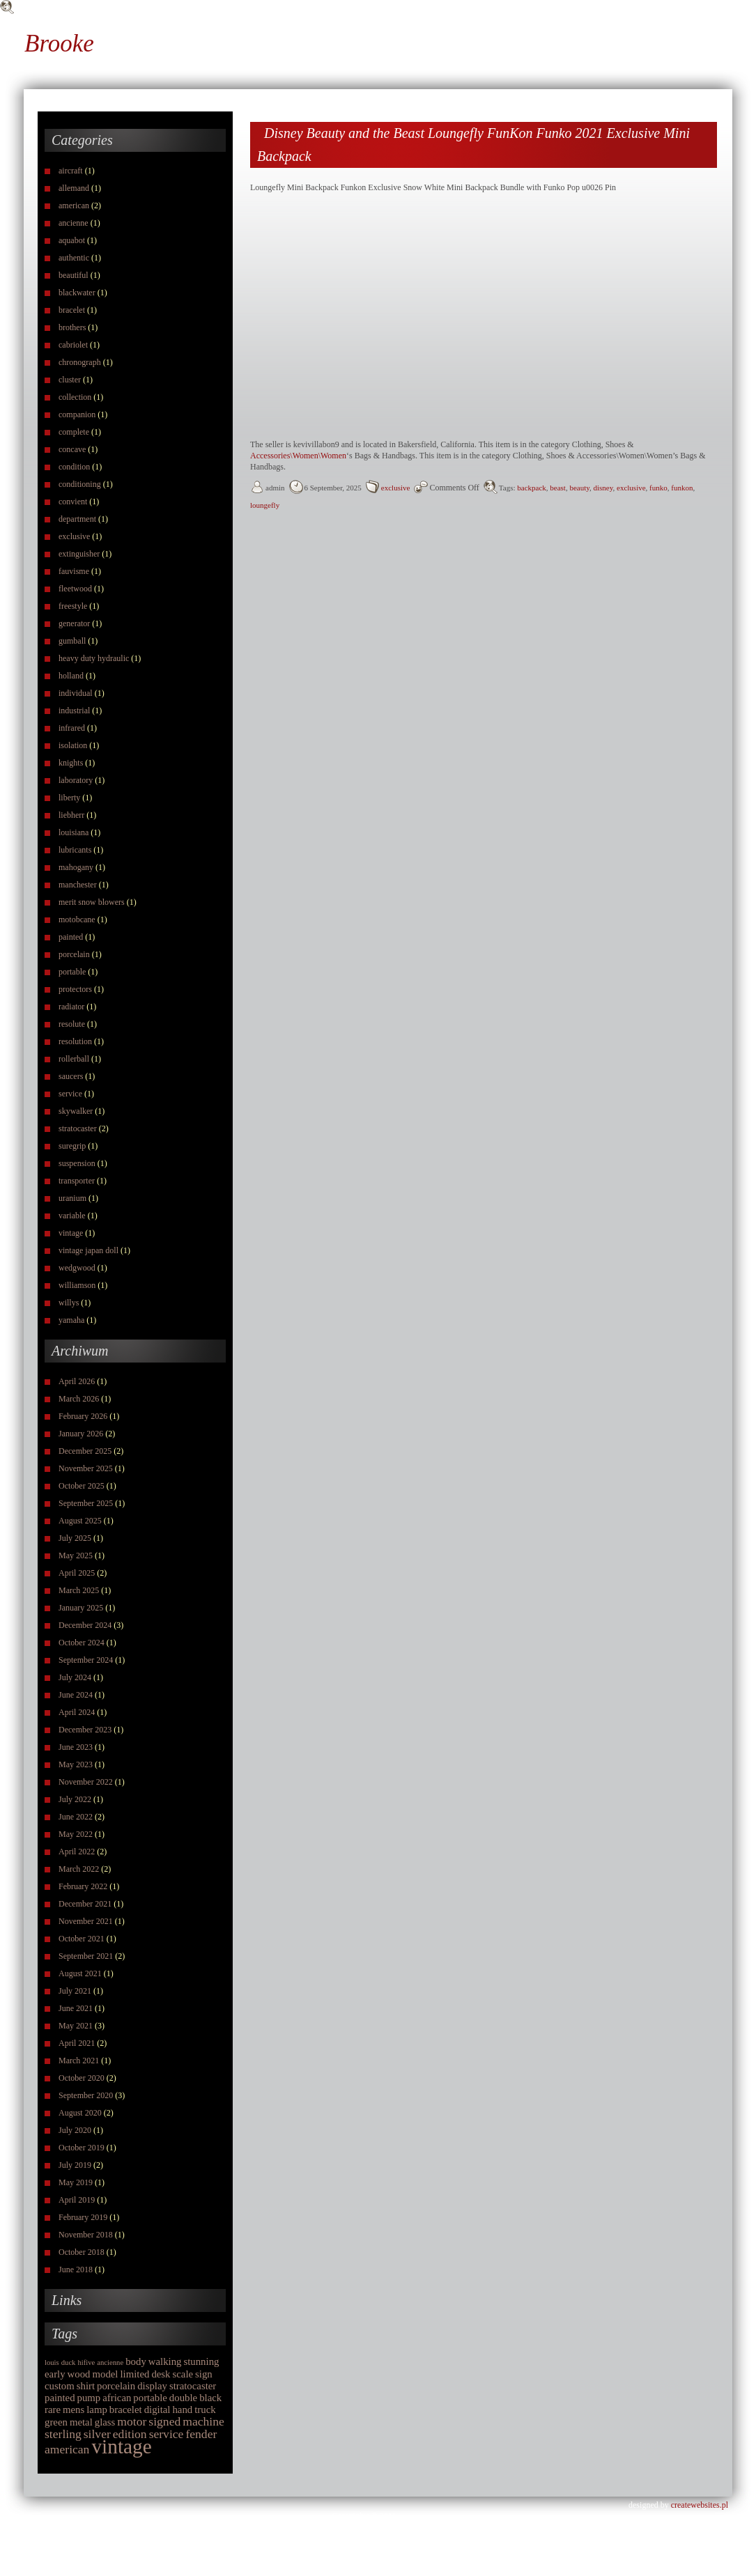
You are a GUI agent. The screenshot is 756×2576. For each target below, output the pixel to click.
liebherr (71, 815)
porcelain (74, 954)
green (56, 2422)
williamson (77, 1285)
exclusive (74, 536)
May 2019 (76, 2182)
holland (71, 676)
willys (69, 1303)
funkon (682, 487)
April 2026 (77, 1381)
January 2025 (81, 1608)
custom (60, 2385)
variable (72, 1215)
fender (201, 2434)
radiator (71, 1006)
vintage (71, 1233)
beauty (579, 487)
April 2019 (77, 2200)
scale (183, 2374)
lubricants (75, 850)
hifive (86, 2362)
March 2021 (79, 2060)
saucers (71, 1076)
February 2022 (83, 1886)
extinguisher (79, 554)
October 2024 (82, 1642)
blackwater (77, 292)
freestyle (73, 606)
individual (76, 693)
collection (75, 397)
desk (160, 2374)
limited (134, 2374)
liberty (69, 797)
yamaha (71, 1320)
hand (182, 2409)
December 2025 (85, 1451)
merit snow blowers (92, 902)
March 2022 (79, 1869)
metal (81, 2422)
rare (53, 2409)
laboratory (76, 780)
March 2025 (79, 1590)
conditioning (80, 484)
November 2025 (86, 1468)
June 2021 (76, 2008)
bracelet (72, 310)
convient (73, 501)
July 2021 (75, 1991)
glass (105, 2422)
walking (165, 2361)
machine (203, 2421)
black (210, 2397)
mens (73, 2409)
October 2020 (82, 2078)
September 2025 (86, 1503)
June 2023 (76, 1747)
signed (164, 2421)
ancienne (73, 223)
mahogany (76, 867)
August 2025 (80, 1521)
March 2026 (79, 1399)
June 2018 (76, 2269)
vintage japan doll (88, 1250)
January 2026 (81, 1433)
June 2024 (76, 1695)
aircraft (71, 171)
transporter (77, 1181)
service (70, 1094)
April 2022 (77, 1851)
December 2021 (85, 1904)
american (74, 205)
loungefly (264, 505)
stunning (201, 2361)
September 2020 (86, 2095)
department (77, 519)
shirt (86, 2385)
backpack (531, 487)
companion (77, 414)
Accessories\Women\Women (298, 455)
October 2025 (82, 1486)
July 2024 (75, 1677)
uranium (72, 1198)
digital (157, 2409)
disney (603, 487)
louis (52, 2362)
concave (72, 449)
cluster (70, 380)
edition (130, 2434)
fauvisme (74, 571)
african (116, 2397)
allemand (74, 188)
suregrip (72, 1146)
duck (68, 2362)
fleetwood (75, 588)
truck (204, 2409)
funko (658, 487)
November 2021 (86, 1921)
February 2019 (83, 2217)
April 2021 (77, 2043)
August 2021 (80, 1973)
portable (72, 972)
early (55, 2374)
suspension (77, 1163)
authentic (74, 258)
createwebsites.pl (699, 2505)
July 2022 (75, 1799)
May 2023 (76, 1764)
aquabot (72, 240)
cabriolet (73, 345)
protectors (75, 989)
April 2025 (77, 1573)
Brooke (59, 43)
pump (89, 2397)
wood (79, 2374)
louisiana (73, 832)
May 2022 (76, 1834)
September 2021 (86, 1956)
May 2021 (76, 2026)
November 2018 (86, 2235)
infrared (72, 728)
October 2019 (82, 2147)
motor (131, 2421)
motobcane (77, 919)
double (183, 2397)
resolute (72, 1024)
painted (71, 937)
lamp (96, 2409)
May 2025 (76, 1555)
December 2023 (85, 1730)
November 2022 (86, 1782)
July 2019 (75, 2165)
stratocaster (78, 1128)
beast (558, 487)
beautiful (73, 275)
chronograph (80, 362)
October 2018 (82, 2252)
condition (74, 467)
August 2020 (80, 2113)
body (135, 2361)
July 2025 (75, 1538)
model (105, 2374)
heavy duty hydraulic (94, 658)
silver (97, 2434)
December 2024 (85, 1625)
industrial (74, 710)
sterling (63, 2434)
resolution (75, 1041)
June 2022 (76, 1817)
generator (74, 623)
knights (71, 763)
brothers (72, 327)
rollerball (74, 1059)
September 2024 (86, 1660)
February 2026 (83, 1416)
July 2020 (75, 2130)
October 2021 (82, 1938)
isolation (73, 745)
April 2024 (77, 1712)
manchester (78, 885)
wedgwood (77, 1268)
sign (204, 2374)
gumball (72, 641)
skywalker (76, 1111)
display (152, 2385)
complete (74, 432)
